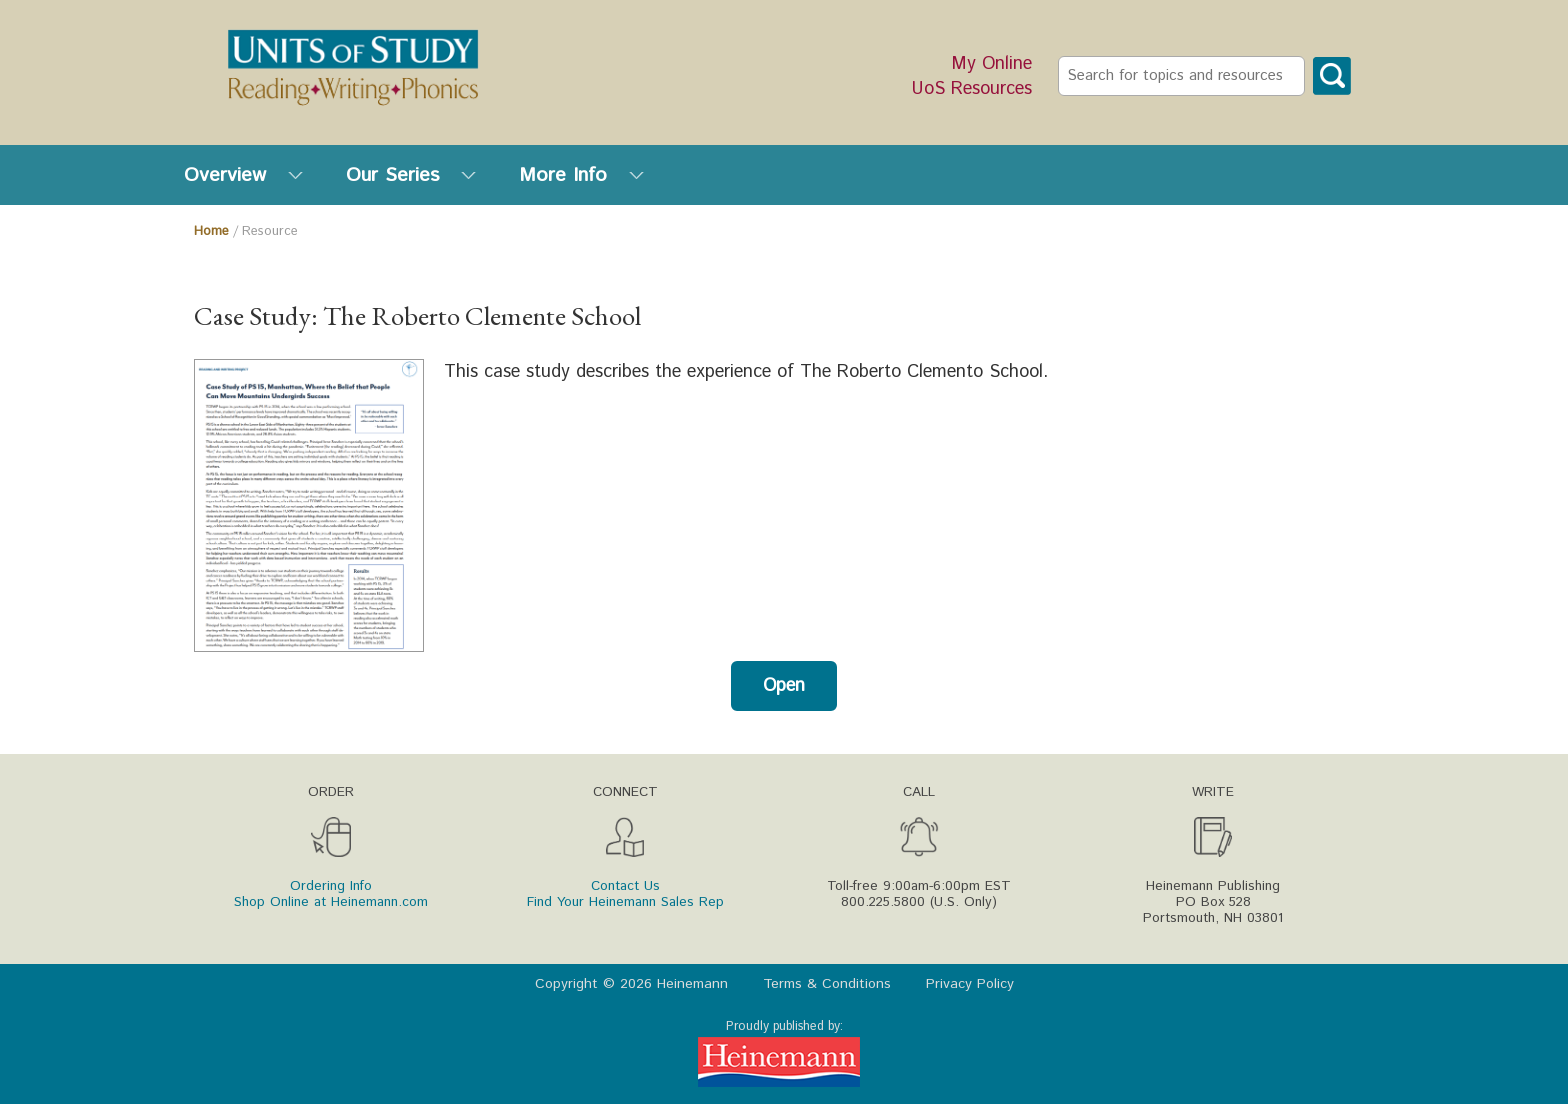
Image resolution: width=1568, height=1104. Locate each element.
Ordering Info (331, 886)
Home (211, 231)
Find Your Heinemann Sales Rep (625, 902)
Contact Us (625, 886)
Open (784, 686)
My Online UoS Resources (972, 77)
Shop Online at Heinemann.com (331, 902)
